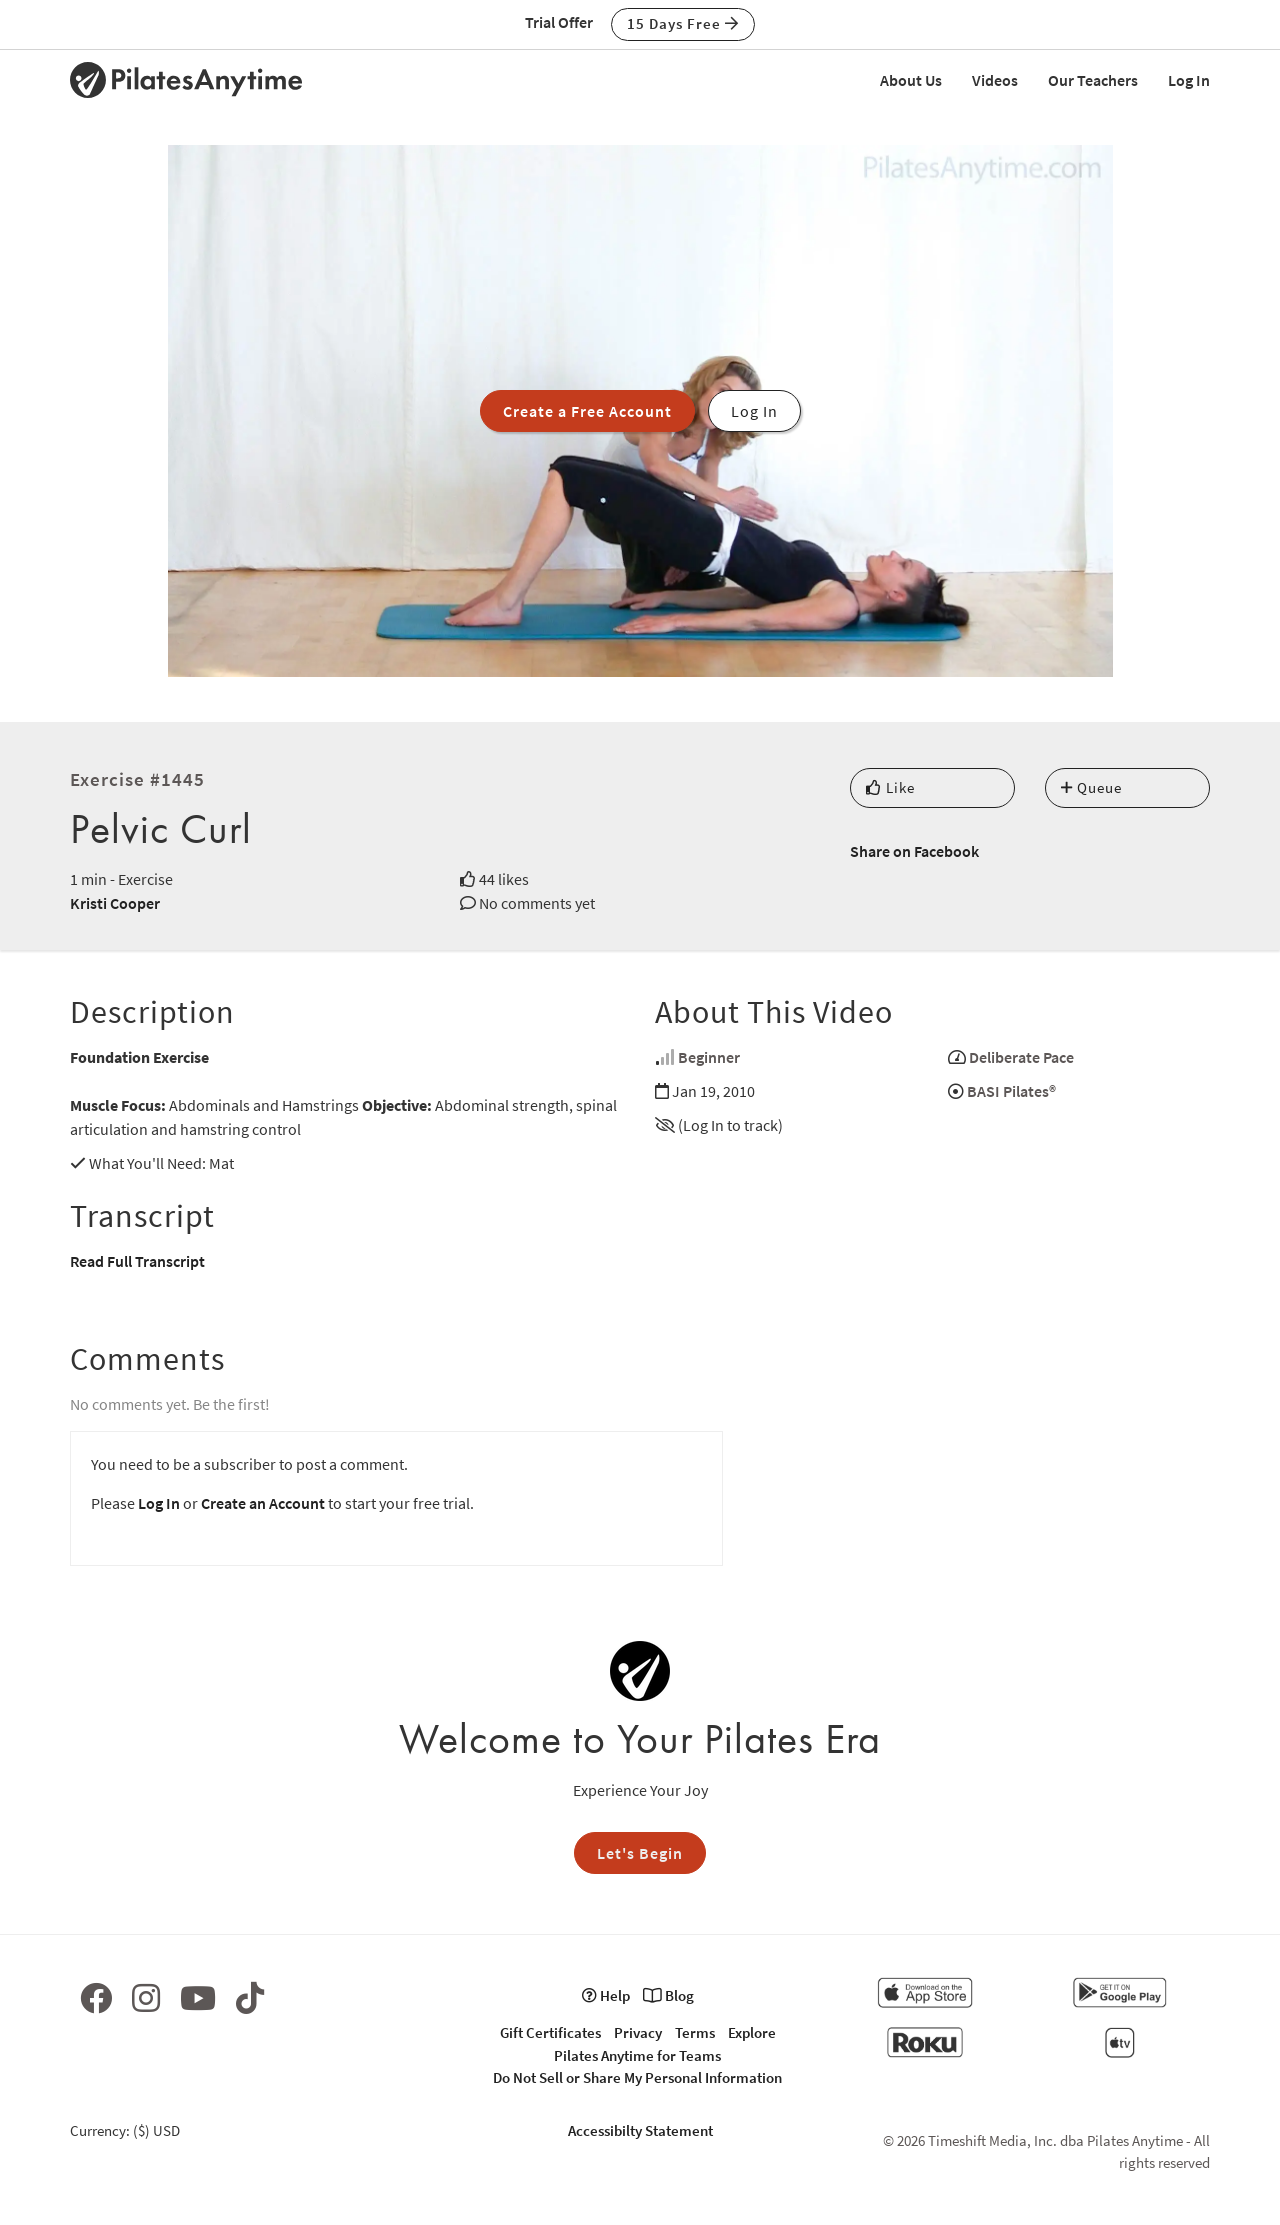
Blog (668, 1995)
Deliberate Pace (1021, 1057)
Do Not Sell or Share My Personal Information (637, 2077)
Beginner (709, 1057)
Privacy (638, 2032)
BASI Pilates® (1011, 1091)
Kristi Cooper (115, 903)
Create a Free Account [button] (587, 411)
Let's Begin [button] (640, 1853)
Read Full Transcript (137, 1261)
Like (890, 787)
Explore (752, 2032)
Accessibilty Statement (640, 2130)
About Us (911, 80)
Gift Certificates (550, 2032)
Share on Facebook (914, 851)
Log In (1189, 80)
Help (606, 1995)
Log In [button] (754, 411)
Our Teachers (1093, 80)
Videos (995, 80)
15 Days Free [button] (683, 23)
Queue (1091, 787)
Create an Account (263, 1503)
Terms (695, 2032)
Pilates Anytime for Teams (637, 2055)
